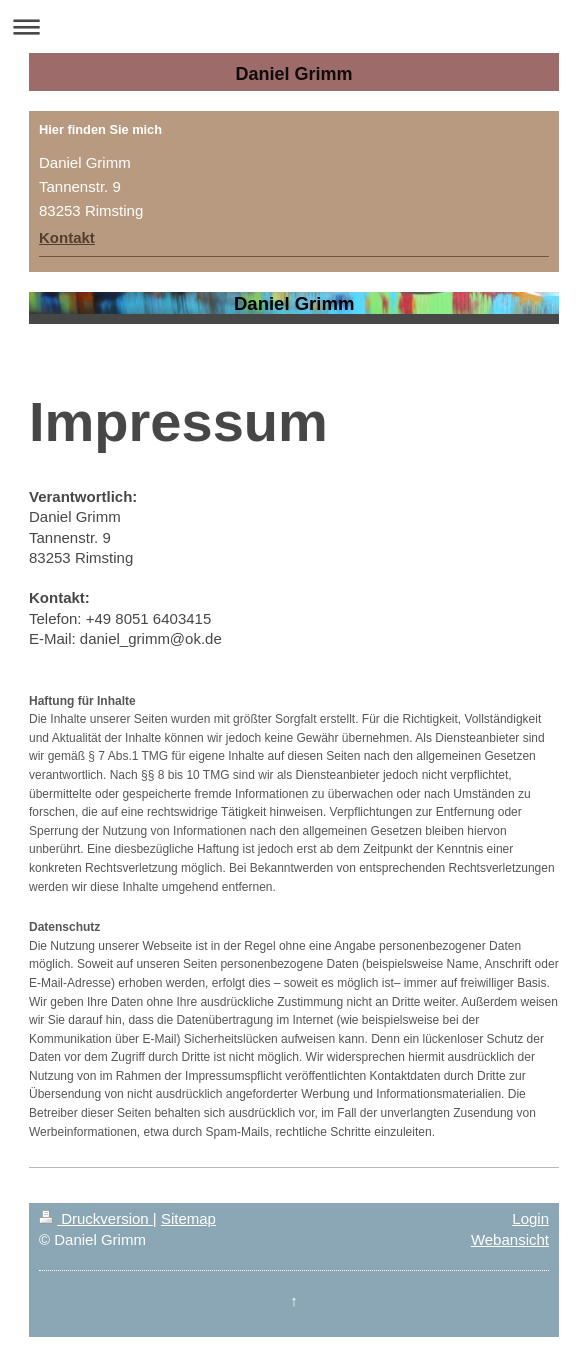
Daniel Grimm (293, 74)
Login (530, 1218)
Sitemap (188, 1218)
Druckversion (96, 1218)
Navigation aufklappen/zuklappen (294, 26)
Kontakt (67, 237)
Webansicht (510, 1239)
